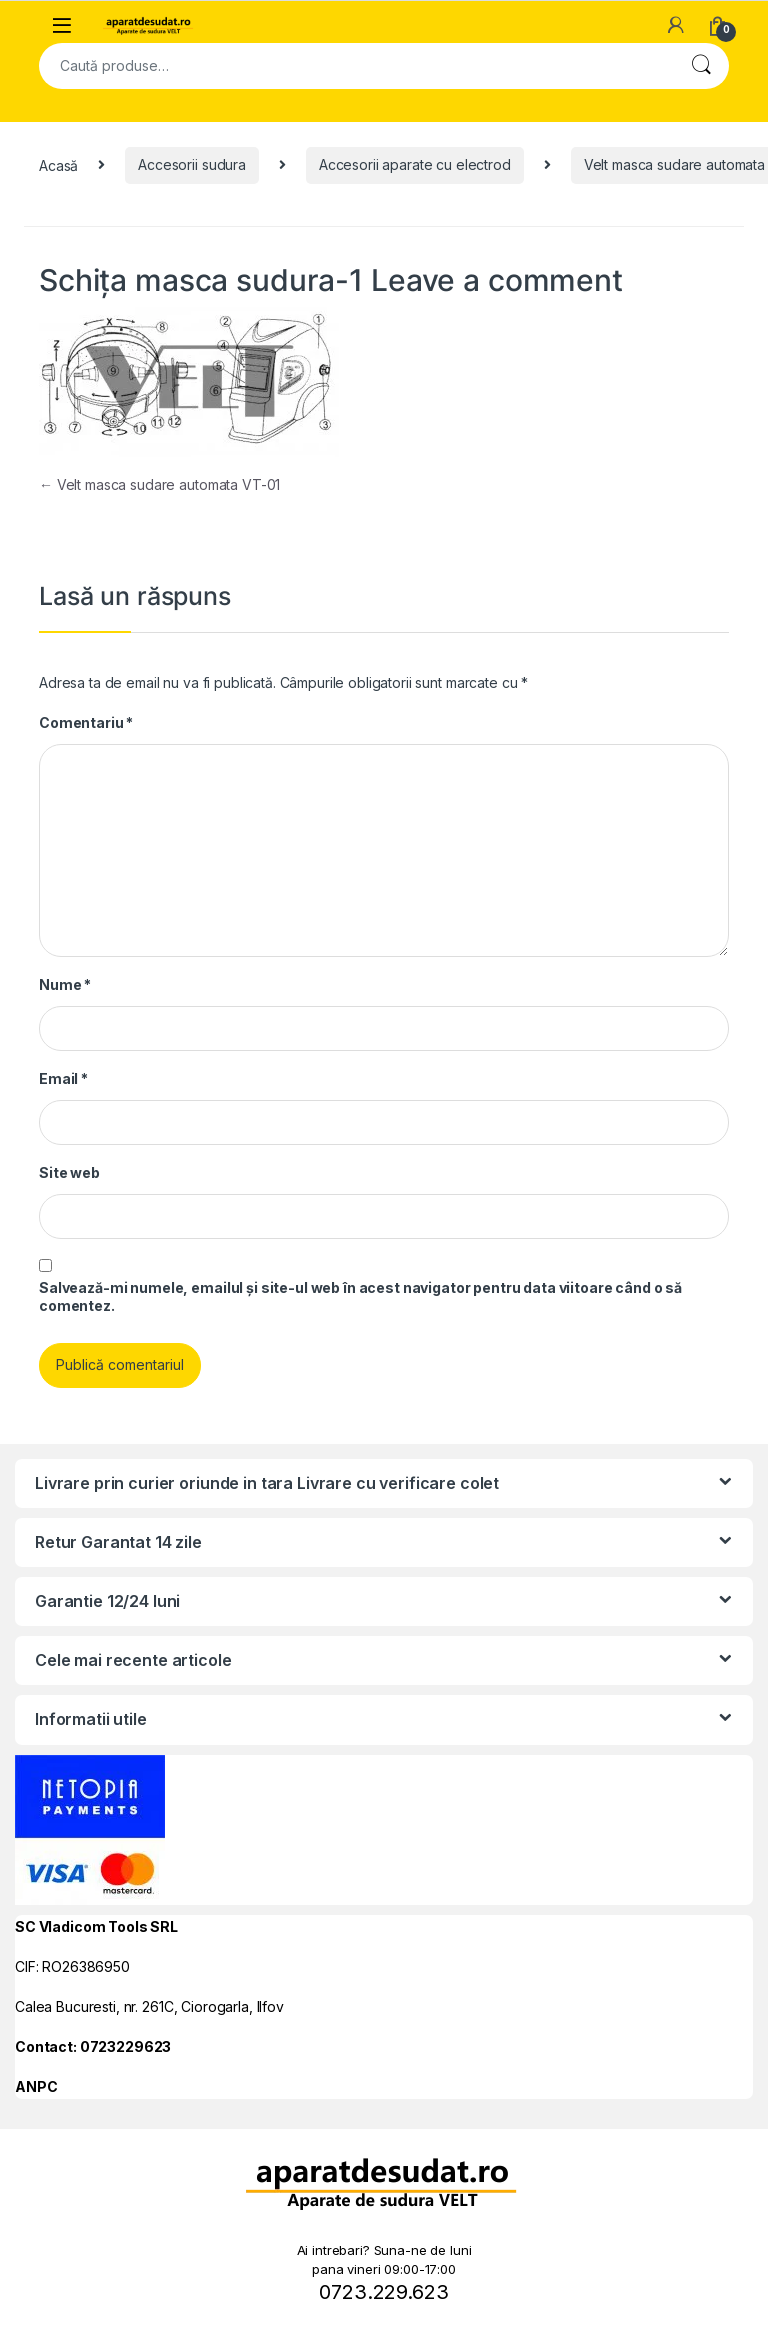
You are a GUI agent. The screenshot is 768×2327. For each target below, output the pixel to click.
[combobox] (356, 66)
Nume (65, 984)
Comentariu (86, 722)
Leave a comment (497, 280)
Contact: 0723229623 (93, 2046)
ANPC (36, 2086)
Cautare (701, 66)
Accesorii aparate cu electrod (415, 164)
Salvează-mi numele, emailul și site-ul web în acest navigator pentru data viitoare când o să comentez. (360, 1296)
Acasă (58, 164)
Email (63, 1078)
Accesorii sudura (192, 164)
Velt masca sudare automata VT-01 (159, 484)
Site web (69, 1172)
